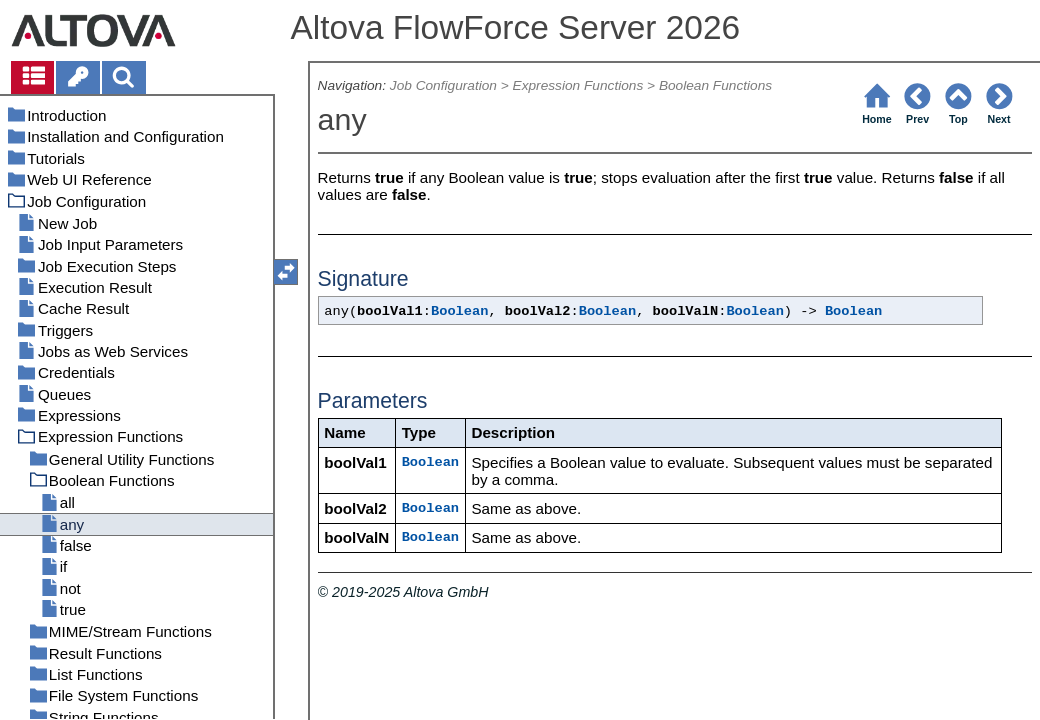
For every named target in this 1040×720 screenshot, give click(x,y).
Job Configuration (443, 85)
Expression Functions (578, 85)
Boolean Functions (715, 85)
